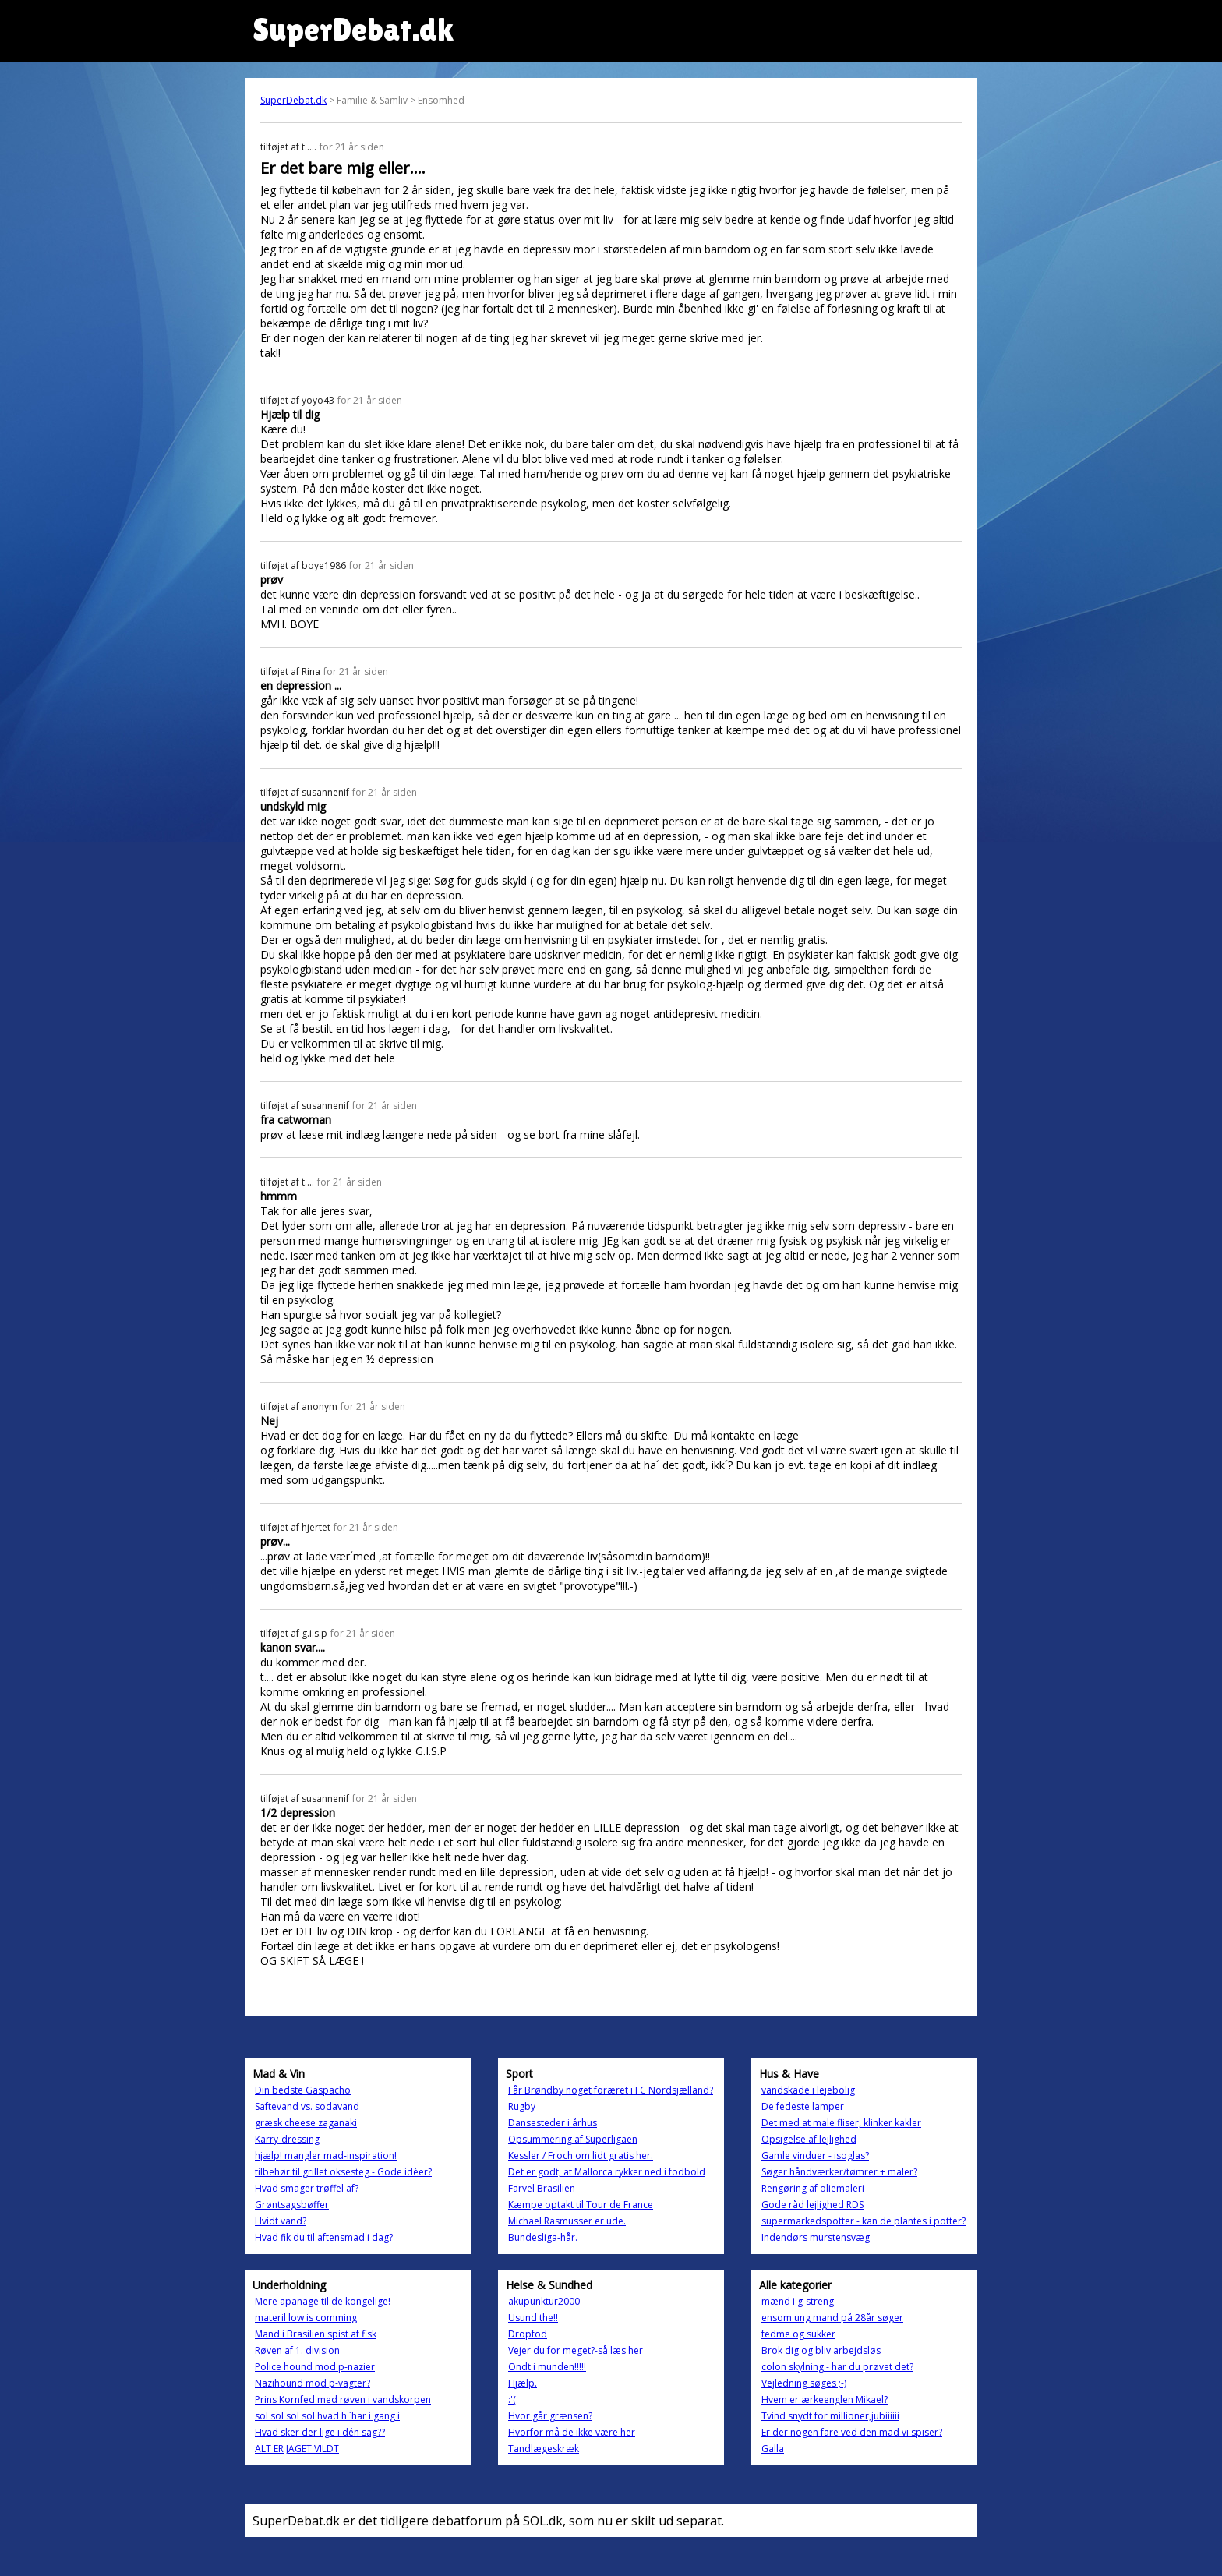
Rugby (521, 2106)
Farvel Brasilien (541, 2188)
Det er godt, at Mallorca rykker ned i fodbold (606, 2171)
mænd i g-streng (797, 2301)
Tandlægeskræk (543, 2448)
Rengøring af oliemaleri (812, 2188)
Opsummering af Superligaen (572, 2139)
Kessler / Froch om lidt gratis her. (580, 2155)
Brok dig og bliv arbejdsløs (821, 2350)
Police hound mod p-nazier (315, 2366)
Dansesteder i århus (552, 2122)
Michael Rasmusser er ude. (567, 2221)
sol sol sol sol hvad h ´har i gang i (327, 2415)
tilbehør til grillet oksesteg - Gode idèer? (343, 2171)
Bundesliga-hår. (542, 2237)
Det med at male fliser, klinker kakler (841, 2122)
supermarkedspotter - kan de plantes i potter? (863, 2221)
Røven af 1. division (297, 2350)
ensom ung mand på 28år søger (832, 2317)
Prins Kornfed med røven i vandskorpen (343, 2399)
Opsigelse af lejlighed (808, 2139)
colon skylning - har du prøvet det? (837, 2366)
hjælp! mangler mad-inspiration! (326, 2155)
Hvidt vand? (280, 2221)
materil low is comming (306, 2317)
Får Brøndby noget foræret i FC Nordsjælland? (610, 2090)
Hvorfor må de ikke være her (571, 2432)
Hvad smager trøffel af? (306, 2188)
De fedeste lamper (802, 2106)
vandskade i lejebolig (808, 2090)
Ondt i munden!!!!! (547, 2366)
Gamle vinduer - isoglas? (815, 2155)
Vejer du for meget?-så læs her (575, 2350)
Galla (772, 2448)
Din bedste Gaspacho (303, 2090)
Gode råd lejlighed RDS (812, 2204)
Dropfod (527, 2334)
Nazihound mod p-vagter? (312, 2383)
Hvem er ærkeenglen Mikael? (824, 2399)
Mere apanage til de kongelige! (322, 2301)
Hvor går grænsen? (550, 2415)
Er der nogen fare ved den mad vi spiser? (851, 2432)
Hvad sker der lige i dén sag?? (320, 2432)
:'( (512, 2399)
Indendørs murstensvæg (815, 2237)
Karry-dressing (287, 2139)
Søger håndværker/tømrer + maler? (839, 2171)
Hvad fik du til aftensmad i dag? (324, 2237)
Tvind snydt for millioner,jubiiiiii (830, 2415)
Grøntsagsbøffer (292, 2204)
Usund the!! (533, 2317)
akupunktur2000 (544, 2301)
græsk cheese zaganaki (306, 2122)
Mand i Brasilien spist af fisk (315, 2334)
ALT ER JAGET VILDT (297, 2448)
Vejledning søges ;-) (803, 2383)
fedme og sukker (798, 2334)
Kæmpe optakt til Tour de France (580, 2204)
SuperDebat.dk (293, 100)
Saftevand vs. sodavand (307, 2106)
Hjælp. (522, 2383)
